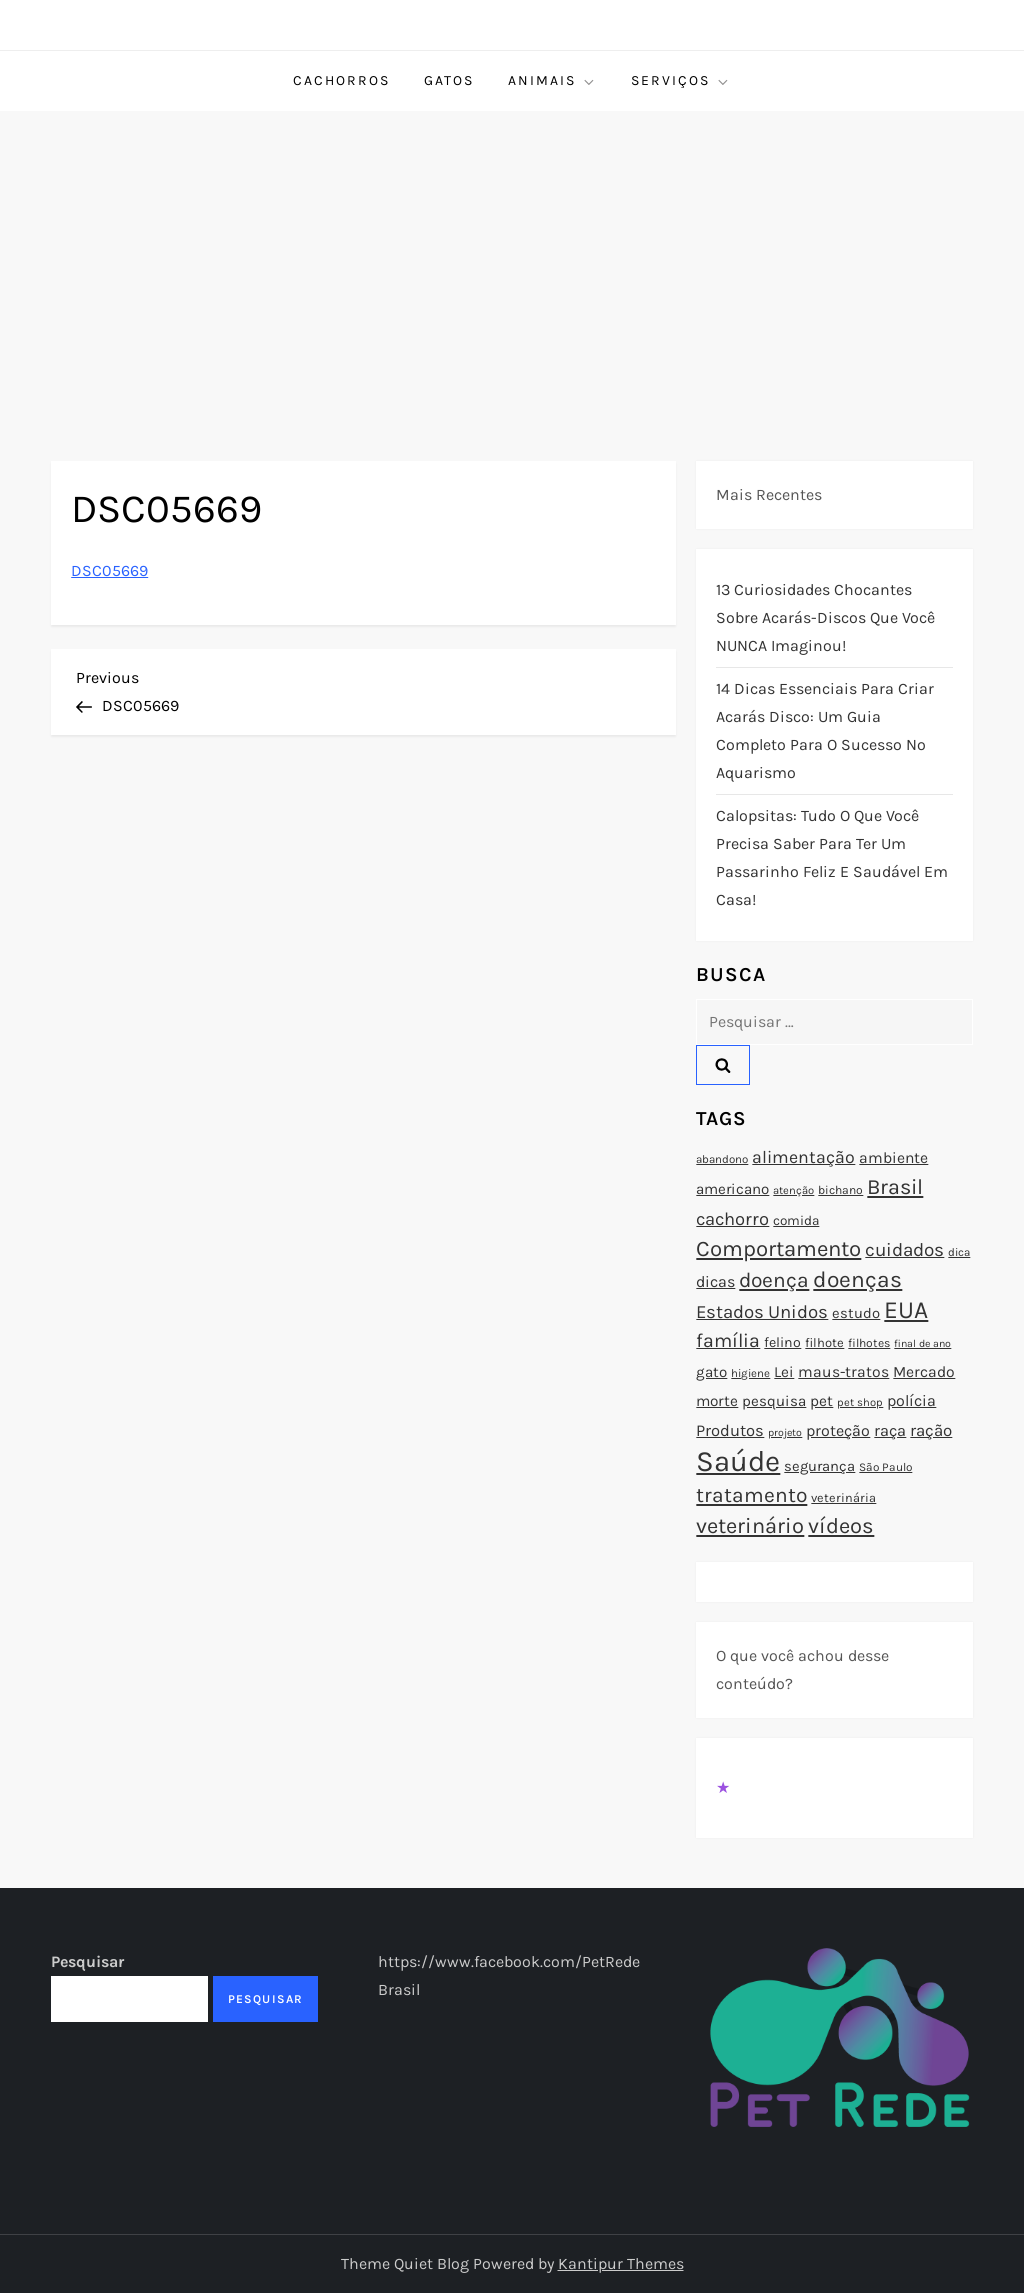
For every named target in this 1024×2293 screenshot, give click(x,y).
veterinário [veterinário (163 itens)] (750, 1526)
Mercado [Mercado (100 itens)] (924, 1372)
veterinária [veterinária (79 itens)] (843, 1497)
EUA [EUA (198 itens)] (906, 1309)
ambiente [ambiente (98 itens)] (893, 1158)
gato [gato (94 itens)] (711, 1372)
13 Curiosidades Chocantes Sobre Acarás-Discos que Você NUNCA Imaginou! (825, 617)
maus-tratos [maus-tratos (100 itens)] (843, 1372)
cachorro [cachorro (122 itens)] (732, 1219)
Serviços (681, 81)
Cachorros (341, 80)
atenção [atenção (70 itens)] (793, 1190)
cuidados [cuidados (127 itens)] (904, 1250)
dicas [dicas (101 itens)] (715, 1281)
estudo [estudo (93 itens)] (856, 1313)
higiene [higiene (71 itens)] (750, 1373)
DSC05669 (109, 570)
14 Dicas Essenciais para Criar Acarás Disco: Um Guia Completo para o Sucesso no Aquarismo (825, 730)
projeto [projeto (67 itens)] (785, 1432)
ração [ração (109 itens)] (931, 1430)
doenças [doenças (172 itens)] (857, 1279)
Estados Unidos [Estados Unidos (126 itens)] (762, 1312)
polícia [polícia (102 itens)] (911, 1400)
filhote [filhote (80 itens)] (824, 1342)
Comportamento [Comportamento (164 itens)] (778, 1249)
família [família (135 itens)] (728, 1340)
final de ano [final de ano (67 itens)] (922, 1343)
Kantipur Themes (621, 2263)
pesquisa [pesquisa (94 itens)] (774, 1401)
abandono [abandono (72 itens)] (722, 1159)
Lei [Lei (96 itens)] (784, 1372)
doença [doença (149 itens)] (774, 1280)
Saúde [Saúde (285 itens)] (738, 1461)
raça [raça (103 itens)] (890, 1430)
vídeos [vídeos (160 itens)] (841, 1526)
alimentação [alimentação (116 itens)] (803, 1157)
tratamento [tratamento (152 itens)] (751, 1495)
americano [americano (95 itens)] (732, 1189)
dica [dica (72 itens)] (959, 1252)
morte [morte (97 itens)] (717, 1401)
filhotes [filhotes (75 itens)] (869, 1343)
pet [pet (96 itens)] (821, 1401)
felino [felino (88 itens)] (782, 1342)
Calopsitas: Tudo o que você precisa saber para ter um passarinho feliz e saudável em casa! (832, 857)
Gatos (449, 80)
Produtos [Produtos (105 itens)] (730, 1430)
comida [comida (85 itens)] (796, 1220)
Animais (552, 81)
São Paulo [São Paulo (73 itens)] (885, 1467)
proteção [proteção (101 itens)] (838, 1430)
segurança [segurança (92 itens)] (819, 1466)
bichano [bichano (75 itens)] (840, 1190)
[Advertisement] (512, 261)
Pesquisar (87, 1961)
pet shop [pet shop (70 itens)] (860, 1402)
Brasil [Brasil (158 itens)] (895, 1186)
